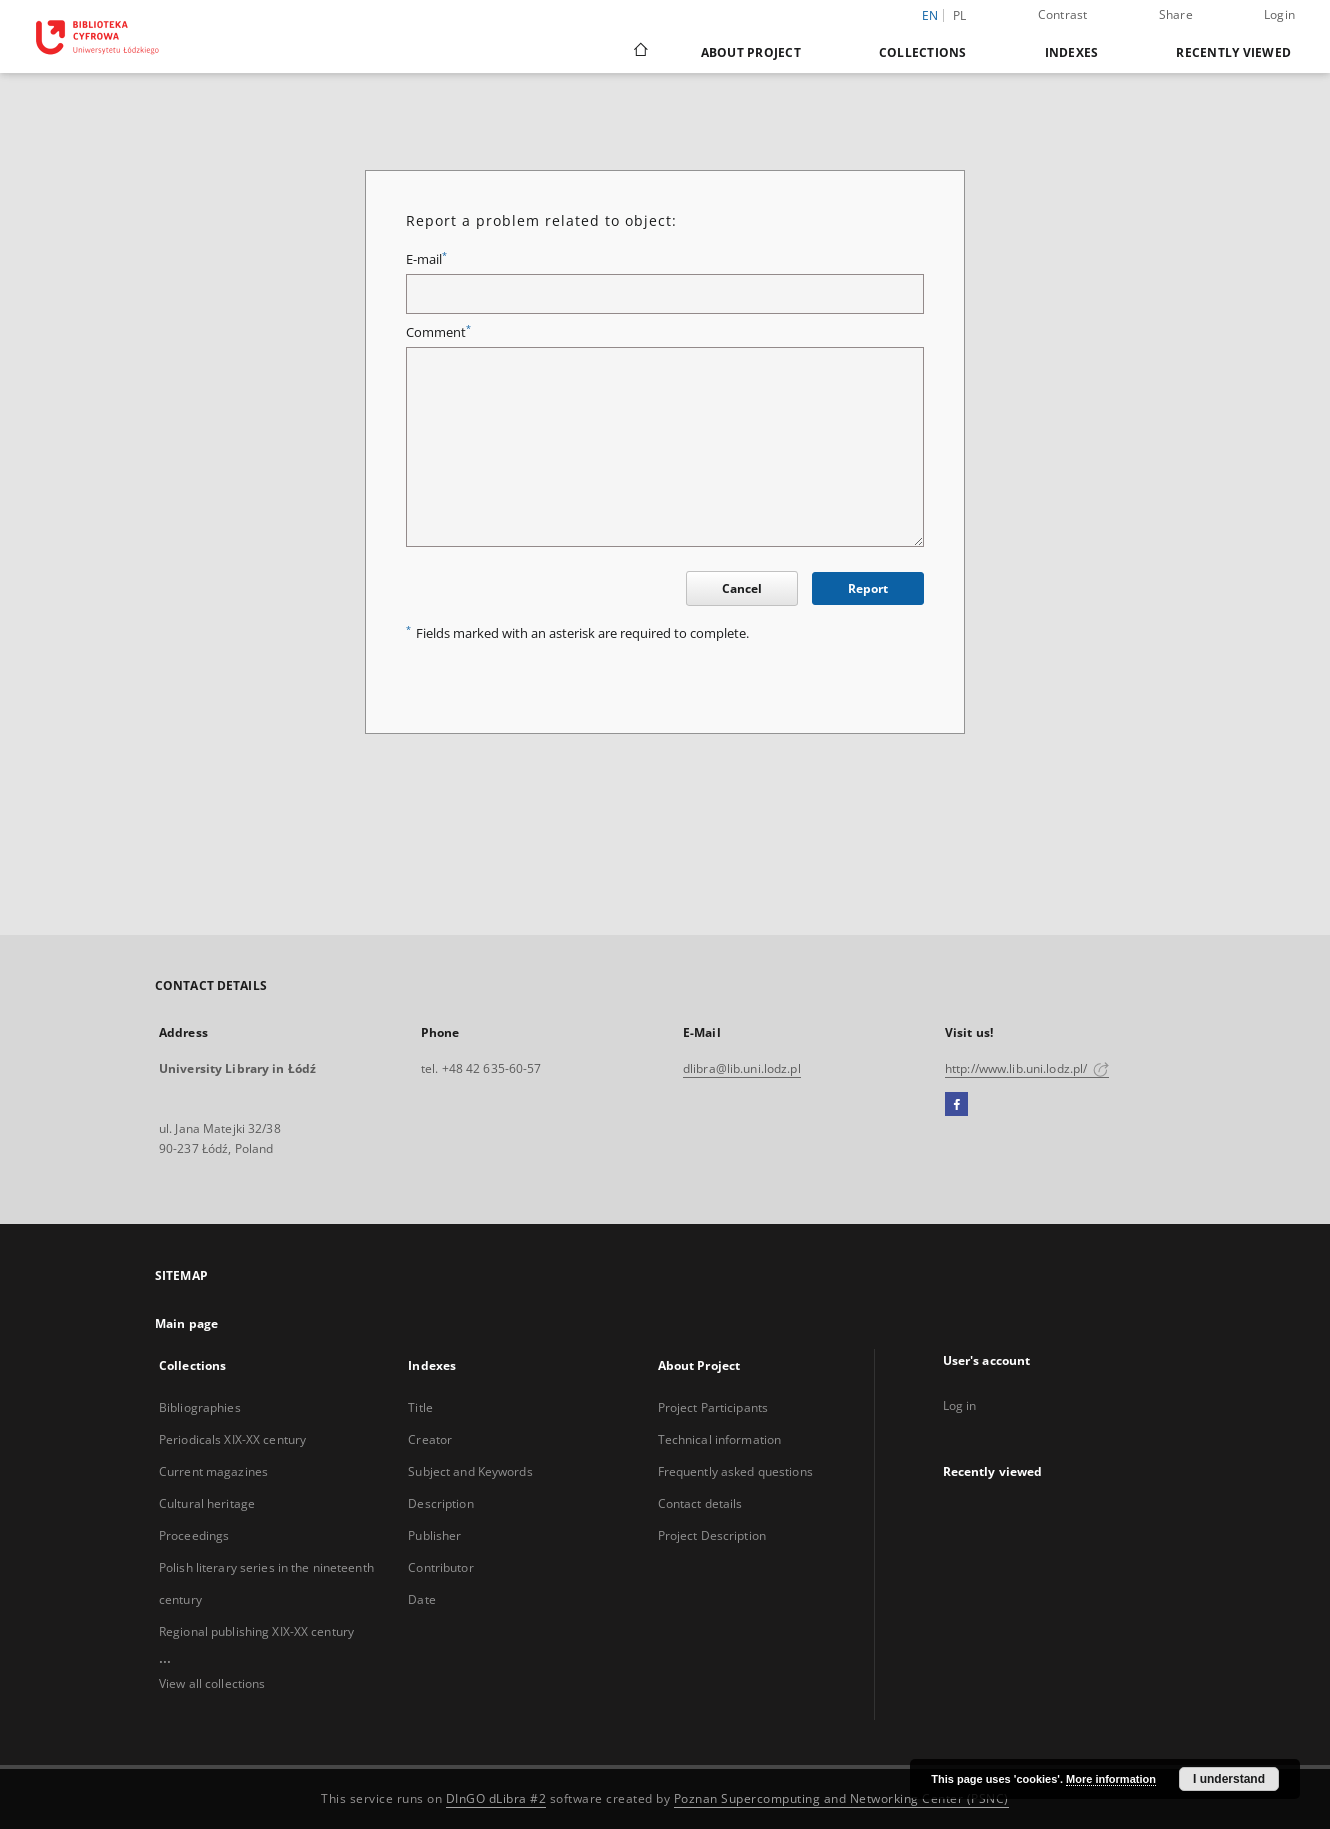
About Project (751, 52)
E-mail (426, 259)
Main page (186, 1323)
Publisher (434, 1535)
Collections (923, 52)
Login (1279, 14)
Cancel (742, 588)
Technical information (720, 1439)
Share (1176, 14)
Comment (438, 332)
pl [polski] (960, 15)
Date (421, 1599)
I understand (1229, 1779)
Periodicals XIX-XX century (232, 1439)
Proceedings (194, 1535)
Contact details (700, 1503)
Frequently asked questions (735, 1471)
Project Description (712, 1535)
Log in (960, 1405)
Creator (430, 1439)
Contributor (440, 1567)
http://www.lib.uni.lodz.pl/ (1027, 1068)
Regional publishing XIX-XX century (256, 1631)
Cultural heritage (207, 1503)
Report (868, 588)
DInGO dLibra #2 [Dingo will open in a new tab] (496, 1798)
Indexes (1072, 52)
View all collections (212, 1683)
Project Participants (713, 1407)
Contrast (1063, 14)
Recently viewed (1233, 52)
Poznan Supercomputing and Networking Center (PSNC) (841, 1798)
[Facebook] (956, 1105)
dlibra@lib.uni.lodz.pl (742, 1068)
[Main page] (639, 52)
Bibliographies (200, 1407)
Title (420, 1407)
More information (1111, 1779)
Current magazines (213, 1471)
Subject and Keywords (470, 1471)
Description (440, 1503)
